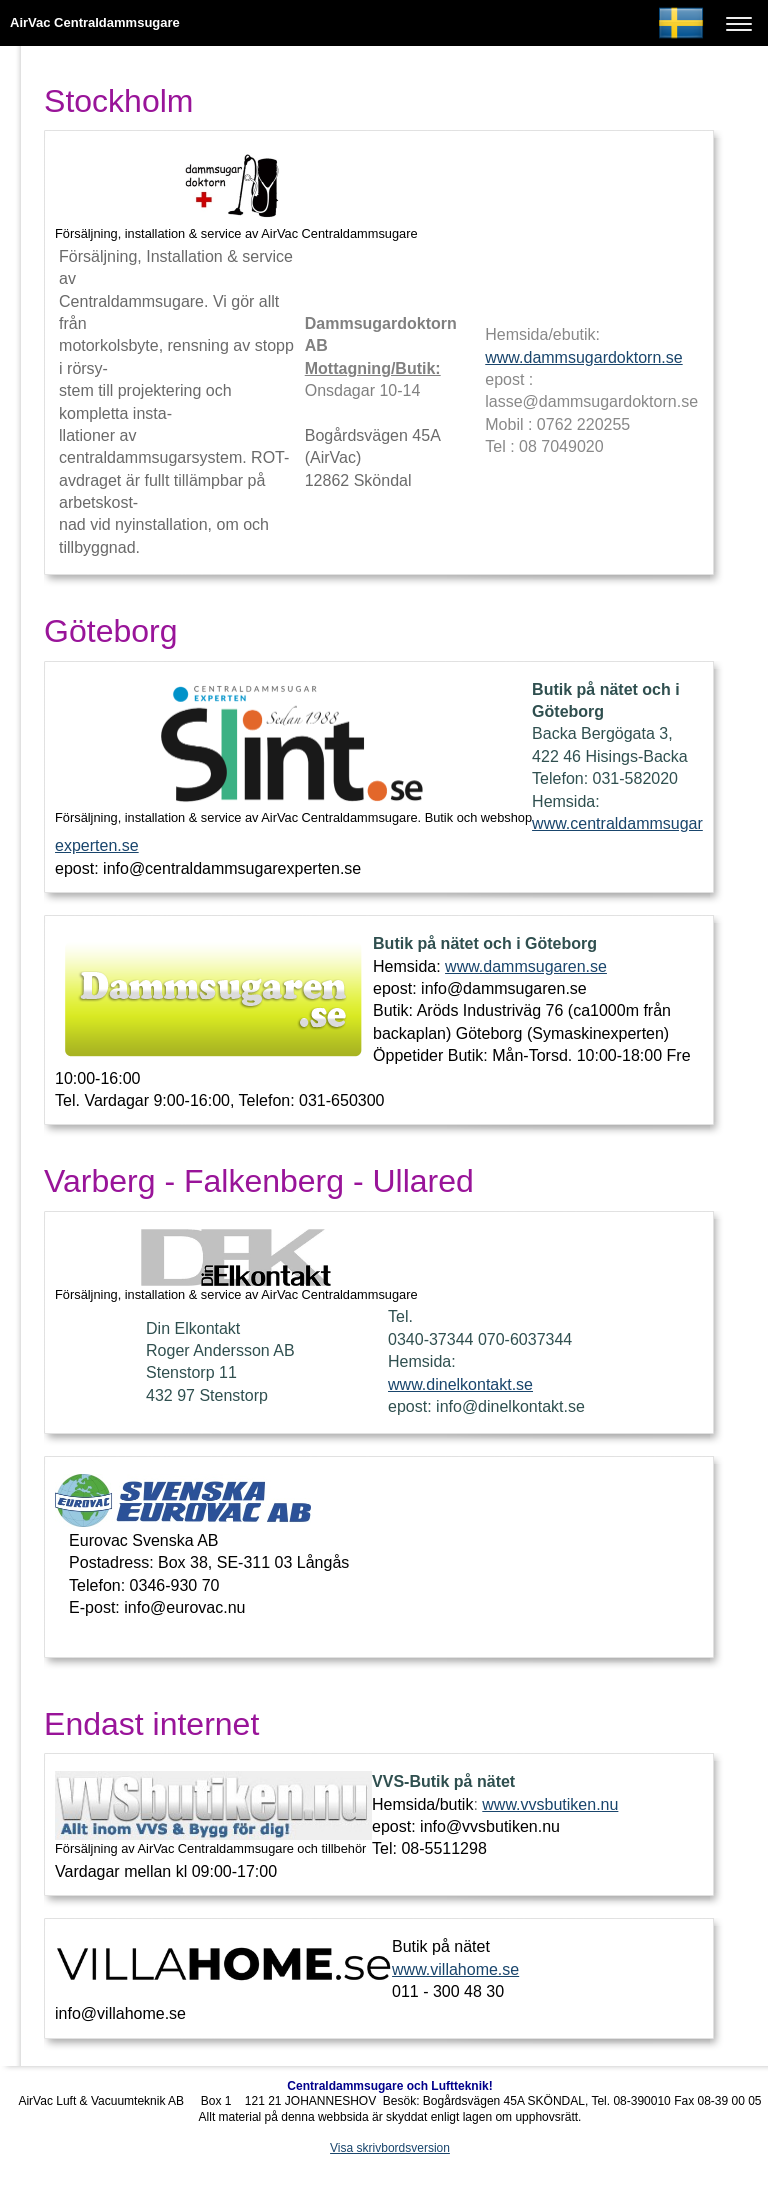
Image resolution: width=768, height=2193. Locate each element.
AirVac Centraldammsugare (95, 22)
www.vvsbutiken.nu (550, 1804)
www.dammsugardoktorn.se (583, 357)
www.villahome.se (455, 1969)
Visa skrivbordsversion (390, 2148)
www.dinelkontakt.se (460, 1384)
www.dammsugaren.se (526, 966)
